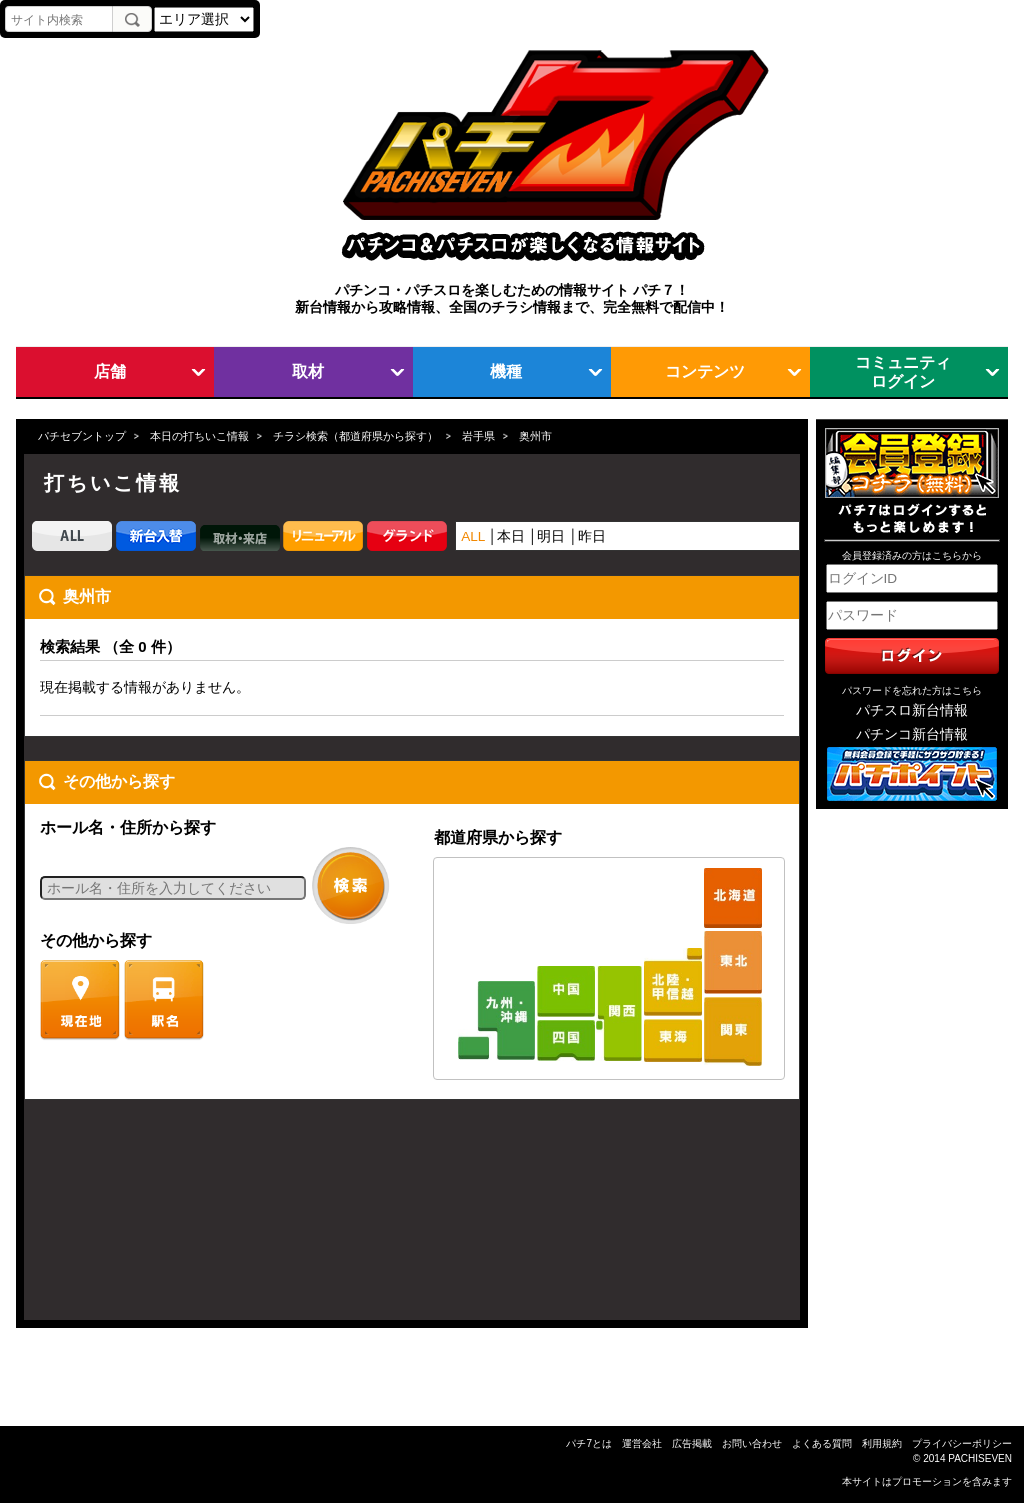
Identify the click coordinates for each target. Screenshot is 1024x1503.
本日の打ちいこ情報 (199, 436)
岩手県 (478, 436)
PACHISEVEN (980, 1458)
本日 (511, 536)
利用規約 (882, 1443)
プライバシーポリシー (962, 1443)
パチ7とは (589, 1443)
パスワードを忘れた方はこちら (912, 690)
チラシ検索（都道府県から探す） (355, 436)
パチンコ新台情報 (912, 734)
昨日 (592, 536)
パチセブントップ (82, 436)
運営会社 (642, 1443)
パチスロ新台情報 (912, 710)
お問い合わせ (752, 1443)
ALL (473, 536)
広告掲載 (692, 1443)
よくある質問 (822, 1443)
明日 (551, 536)
